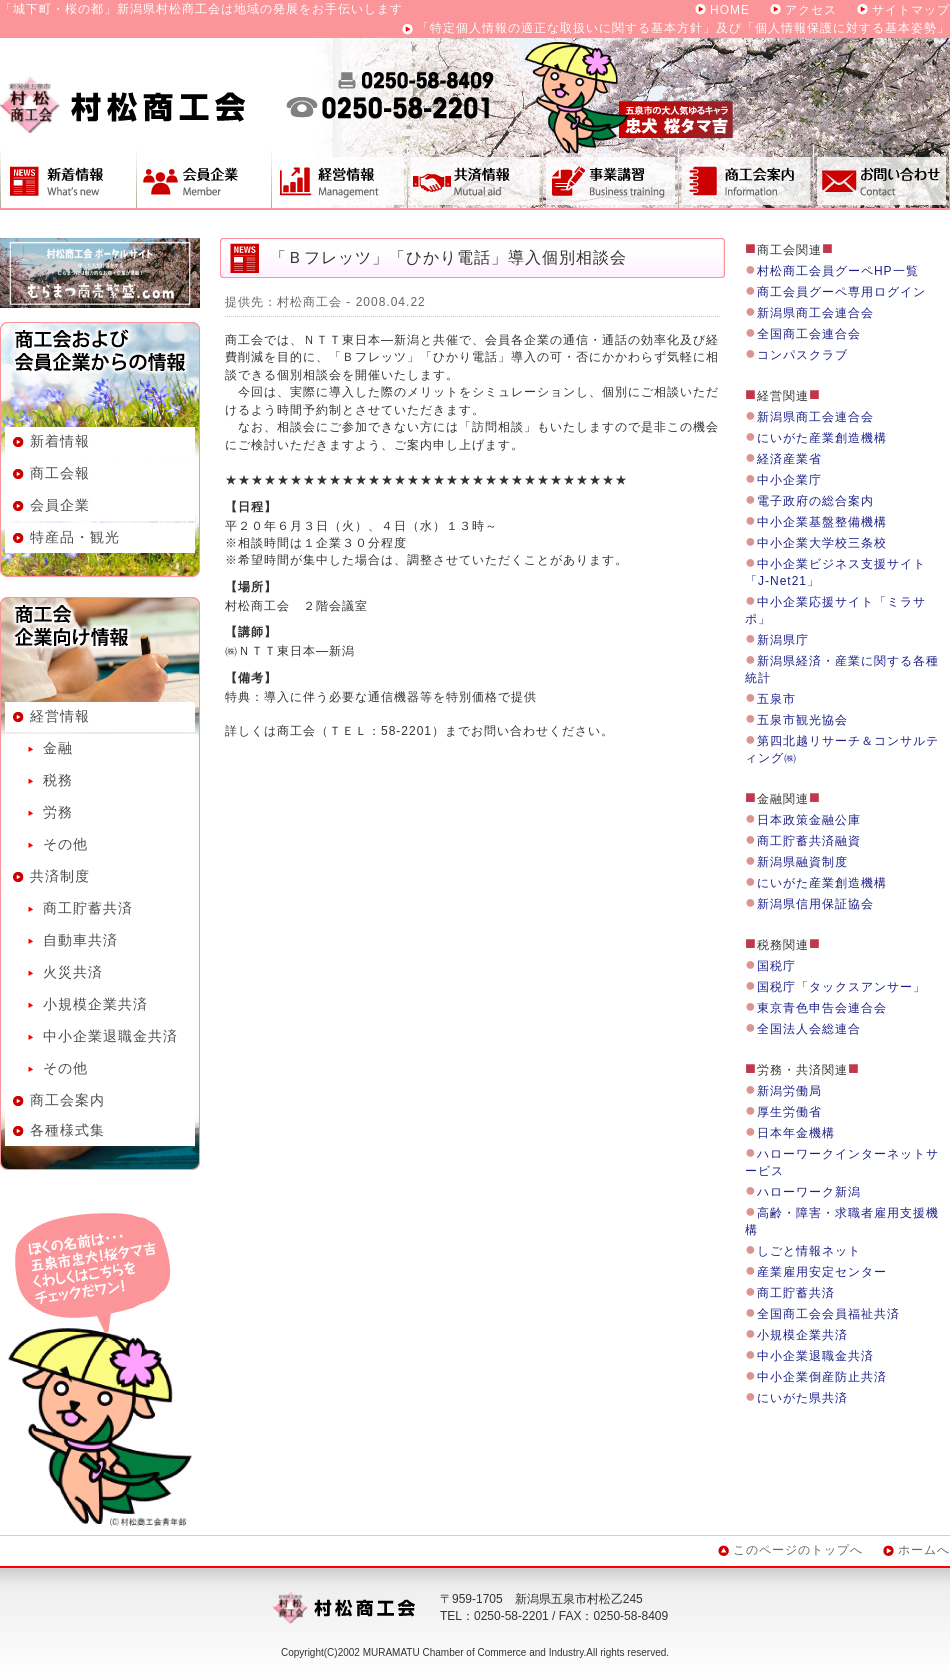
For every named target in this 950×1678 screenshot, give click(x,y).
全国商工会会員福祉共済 (828, 1314)
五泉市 (776, 699)
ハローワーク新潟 (809, 1192)
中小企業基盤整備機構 (822, 522)
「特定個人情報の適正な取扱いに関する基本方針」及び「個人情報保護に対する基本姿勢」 (683, 28)
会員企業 (203, 177)
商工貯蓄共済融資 (809, 841)
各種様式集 (67, 1130)
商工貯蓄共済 (88, 908)
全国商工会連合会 (809, 334)
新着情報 (68, 177)
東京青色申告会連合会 (822, 1008)
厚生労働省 (789, 1112)
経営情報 (339, 177)
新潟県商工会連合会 (815, 313)
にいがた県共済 (802, 1398)
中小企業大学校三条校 (822, 543)
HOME (730, 10)
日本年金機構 (796, 1133)
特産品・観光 (75, 537)
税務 (58, 780)
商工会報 (60, 473)
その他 (65, 844)
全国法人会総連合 (809, 1029)
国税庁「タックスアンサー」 (841, 987)
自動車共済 (80, 940)
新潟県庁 (783, 640)
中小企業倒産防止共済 (822, 1377)
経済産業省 (789, 459)
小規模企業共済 (95, 1004)
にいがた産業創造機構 (822, 438)
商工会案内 (746, 177)
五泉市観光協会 (802, 720)
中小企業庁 (789, 480)
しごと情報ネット (809, 1251)
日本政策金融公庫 (809, 820)
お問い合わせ (882, 177)
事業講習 (610, 177)
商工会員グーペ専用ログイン (841, 292)
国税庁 (776, 966)
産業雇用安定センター (822, 1272)
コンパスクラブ (802, 355)
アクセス (811, 10)
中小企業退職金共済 (110, 1036)
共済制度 (474, 177)
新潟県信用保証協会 (815, 904)
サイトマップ (911, 10)
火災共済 (73, 972)
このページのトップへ (798, 1550)
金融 (58, 748)
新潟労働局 (789, 1091)
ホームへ (924, 1550)
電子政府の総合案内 (815, 501)
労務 (58, 812)
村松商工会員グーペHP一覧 (838, 271)
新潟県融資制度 (802, 862)
